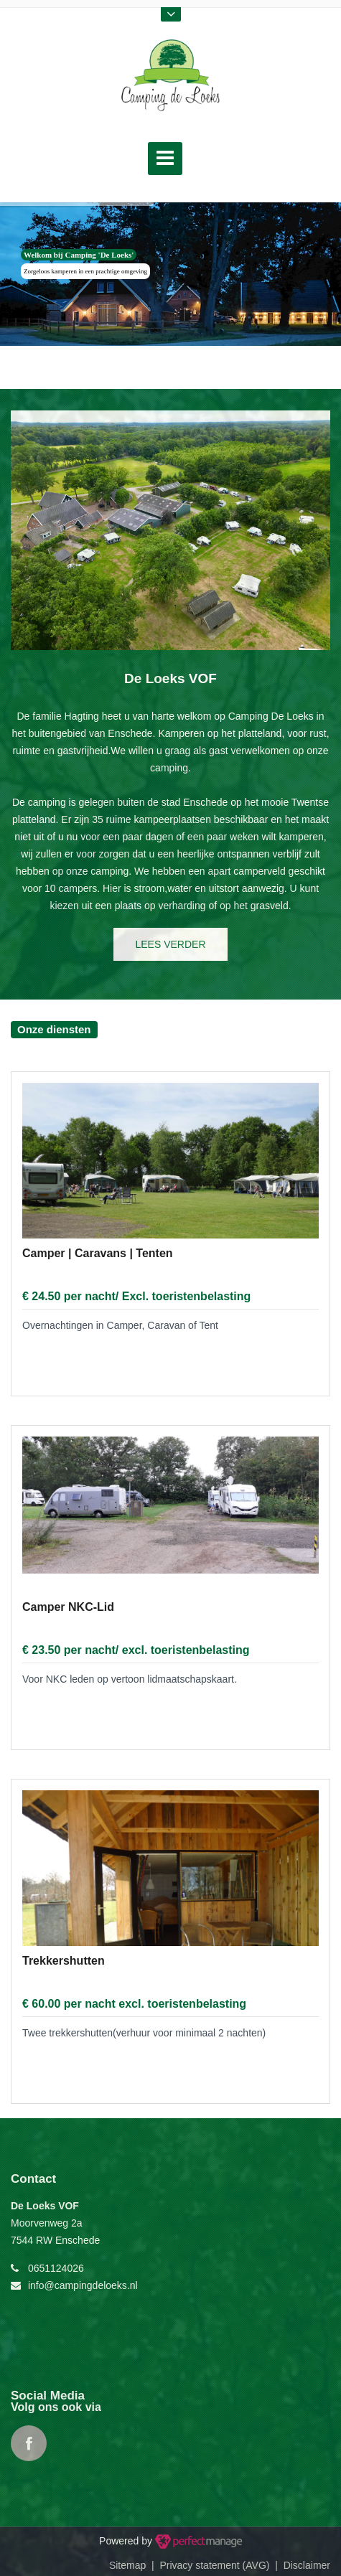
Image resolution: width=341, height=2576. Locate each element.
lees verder (170, 944)
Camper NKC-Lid (68, 1607)
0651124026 (56, 2268)
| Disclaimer (299, 2565)
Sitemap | (134, 2565)
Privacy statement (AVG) (214, 2565)
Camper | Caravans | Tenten (97, 1253)
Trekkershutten (63, 1961)
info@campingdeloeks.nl (83, 2285)
